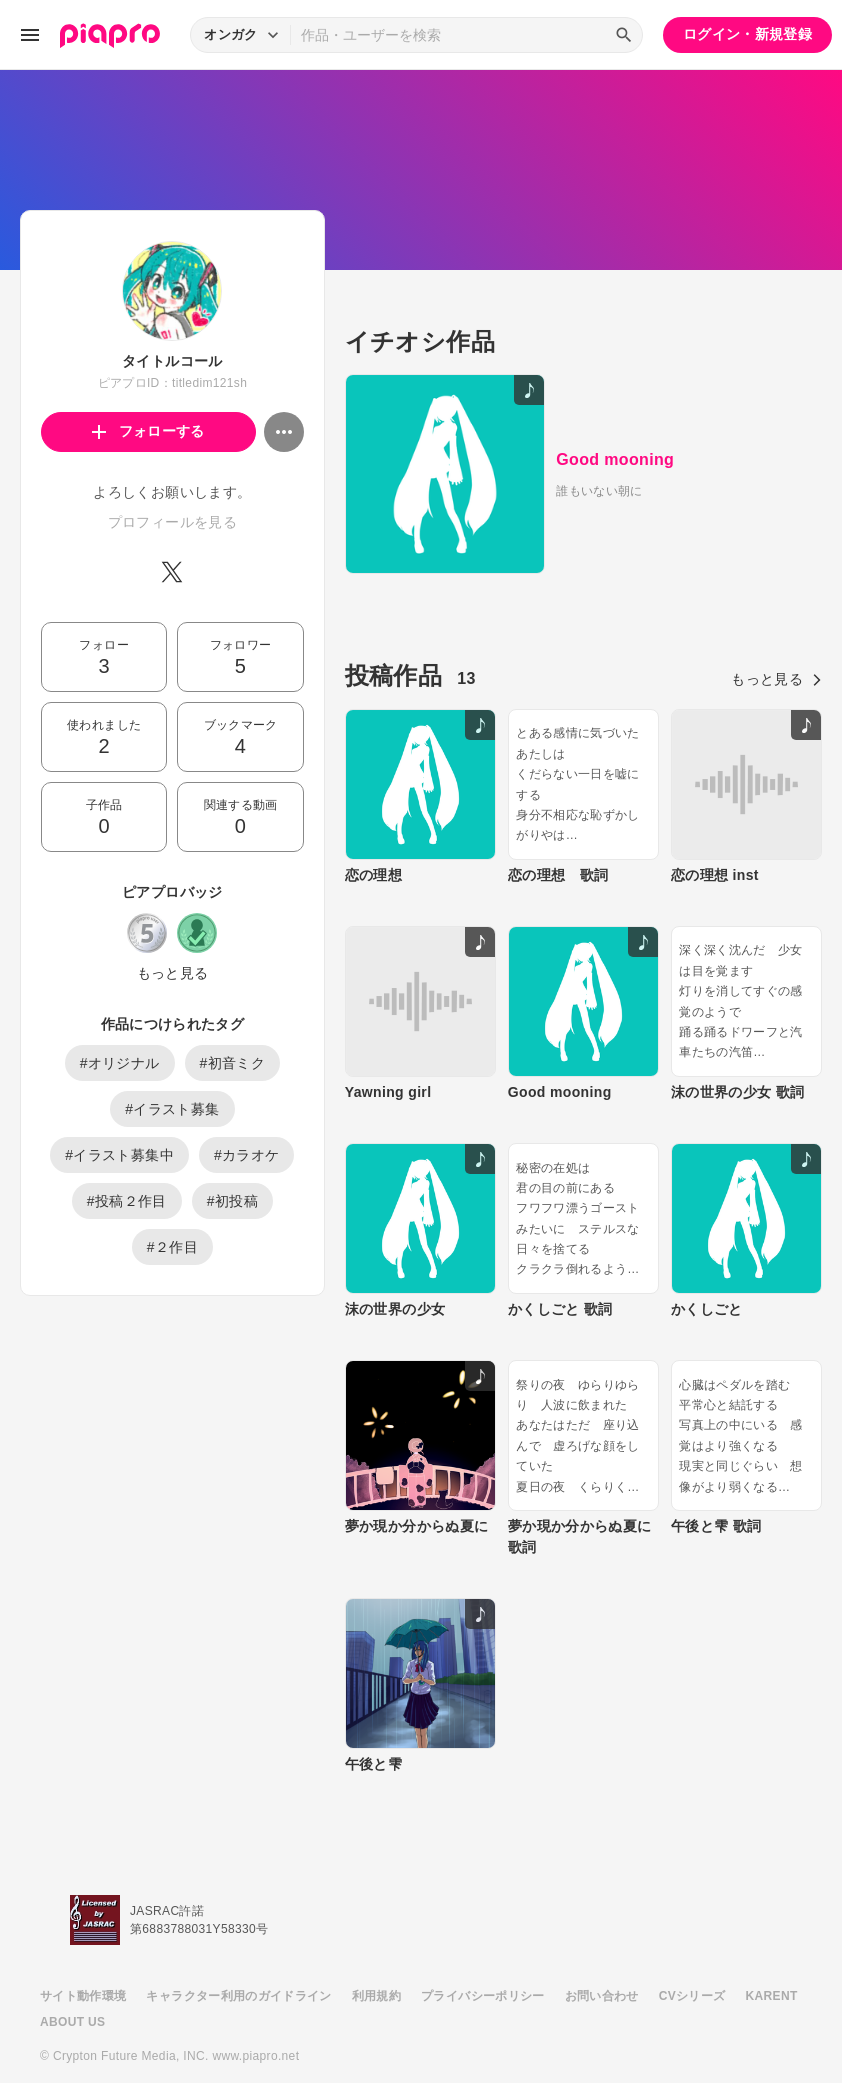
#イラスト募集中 (119, 1155)
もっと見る (173, 973)
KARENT (772, 1954)
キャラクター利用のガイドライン (238, 1954)
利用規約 (376, 1954)
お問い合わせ (602, 1954)
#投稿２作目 (127, 1201)
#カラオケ (247, 1155)
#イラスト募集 (172, 1109)
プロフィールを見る (172, 522)
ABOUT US (72, 1980)
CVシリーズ (692, 1954)
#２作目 (172, 1247)
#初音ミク (233, 1063)
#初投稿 (232, 1201)
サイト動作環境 (83, 1954)
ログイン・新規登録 (747, 34)
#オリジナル (120, 1063)
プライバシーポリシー (483, 1954)
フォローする (148, 431)
